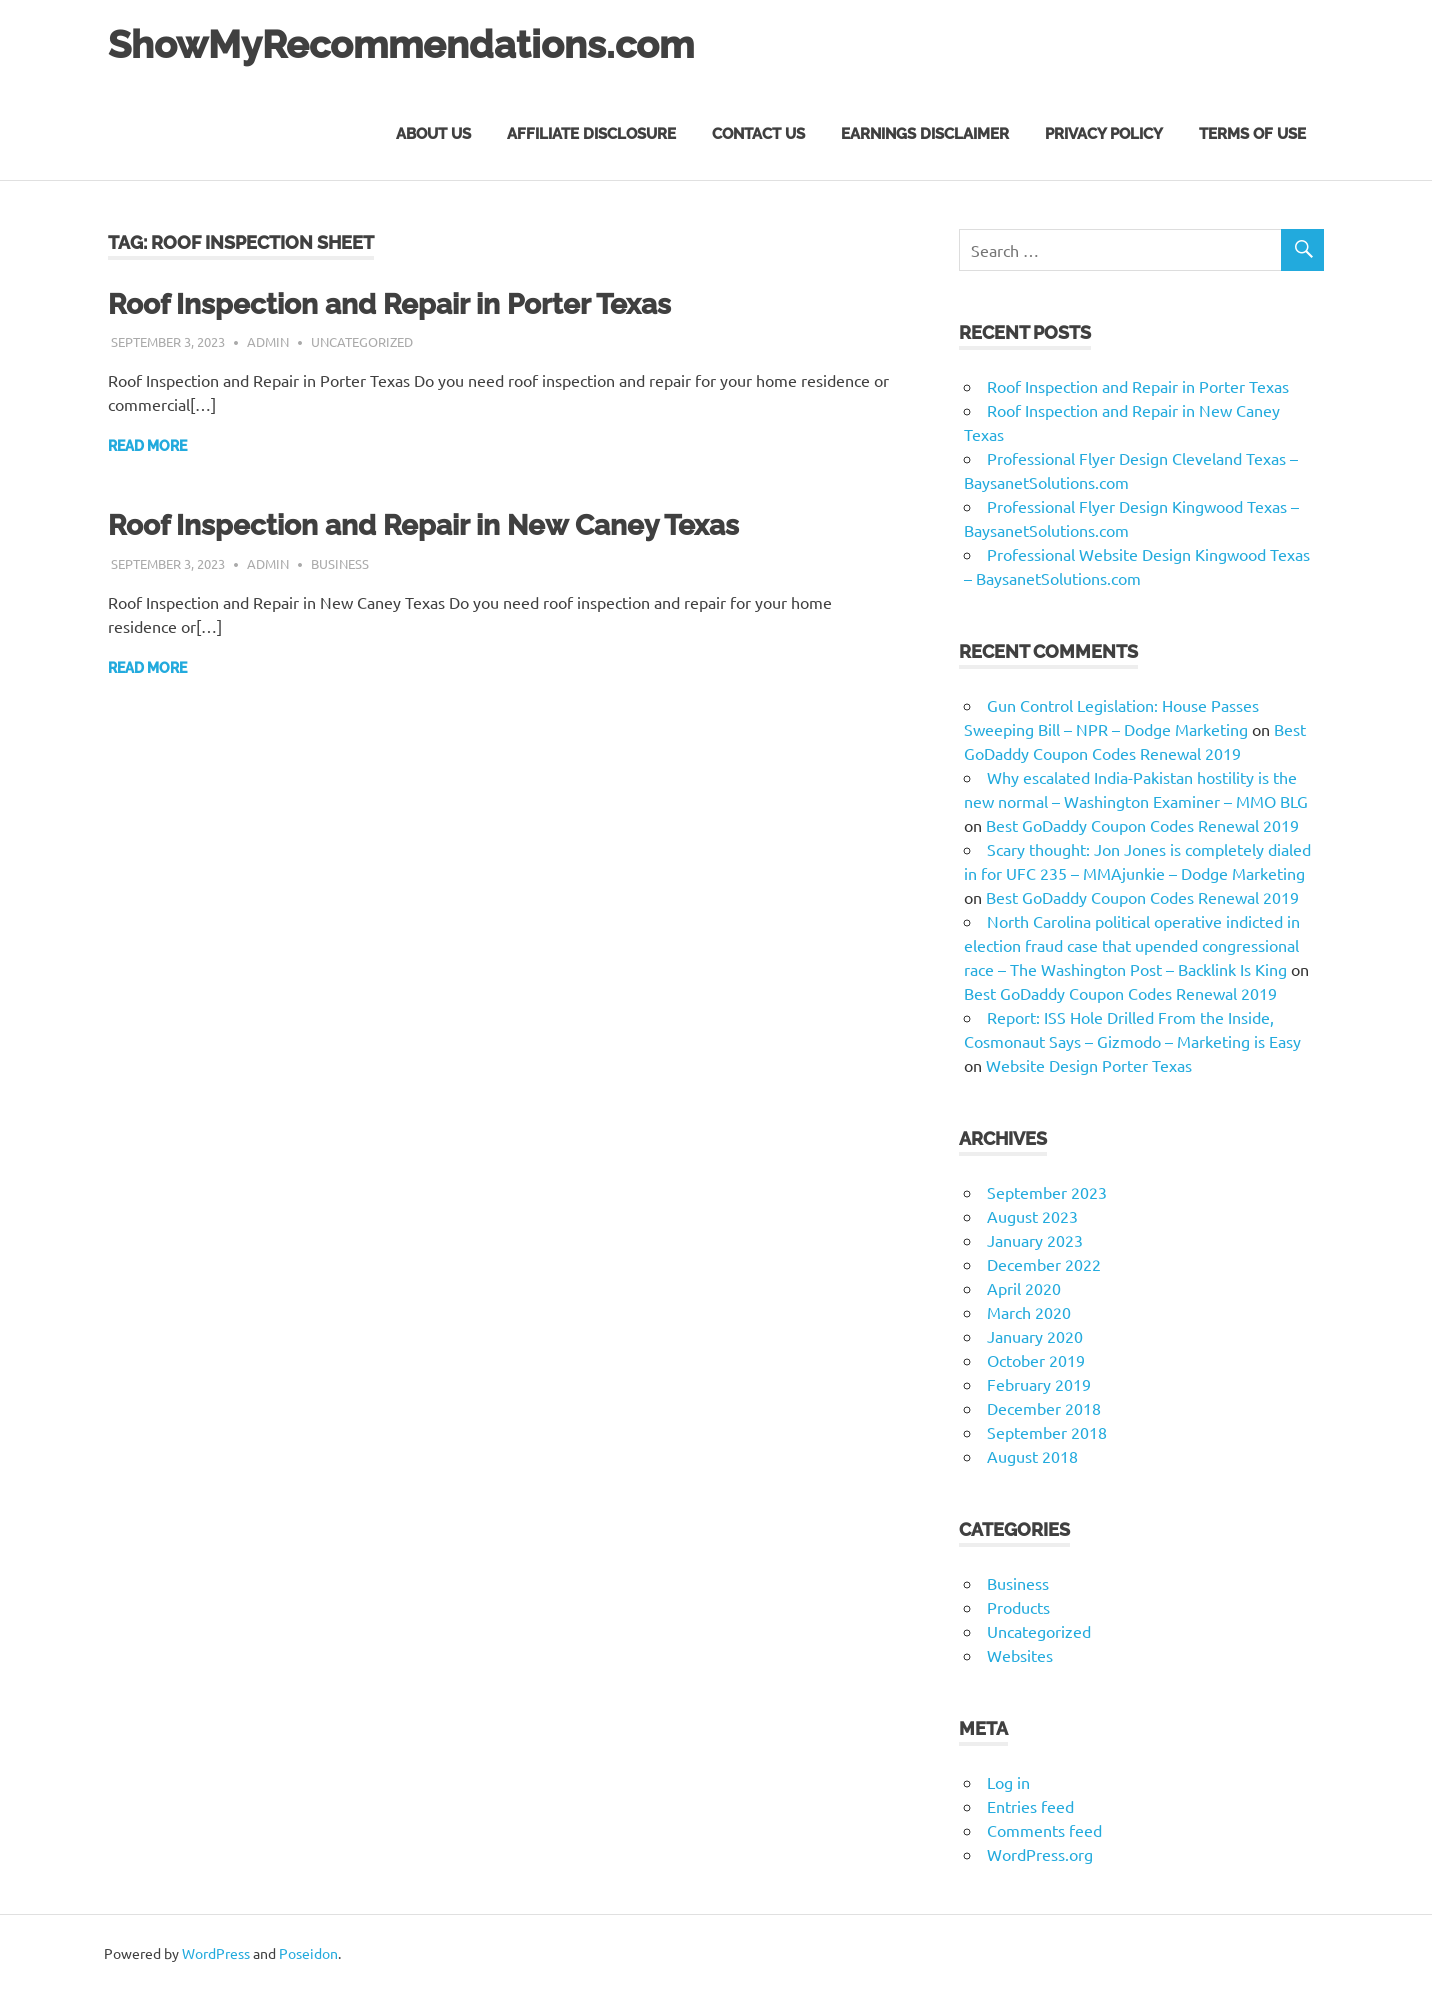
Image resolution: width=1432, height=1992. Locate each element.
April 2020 (1024, 1288)
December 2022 (1044, 1264)
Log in (1008, 1782)
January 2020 (1035, 1336)
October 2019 (1036, 1360)
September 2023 (1047, 1192)
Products (1018, 1607)
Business (340, 563)
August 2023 (1032, 1216)
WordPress (216, 1953)
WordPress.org (1040, 1854)
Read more (147, 446)
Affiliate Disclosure (591, 134)
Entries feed (1030, 1806)
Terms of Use (1252, 134)
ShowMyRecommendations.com (401, 44)
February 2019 (1039, 1384)
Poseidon (308, 1953)
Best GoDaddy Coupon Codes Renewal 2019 (1142, 825)
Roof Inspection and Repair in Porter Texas (389, 304)
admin (268, 341)
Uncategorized (362, 341)
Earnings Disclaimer (925, 134)
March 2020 (1029, 1312)
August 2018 (1032, 1456)
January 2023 (1035, 1240)
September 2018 (1047, 1432)
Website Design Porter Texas (1089, 1065)
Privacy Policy (1104, 134)
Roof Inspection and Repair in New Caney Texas (423, 525)
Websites (1020, 1655)
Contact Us (758, 134)
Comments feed (1044, 1830)
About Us (433, 134)
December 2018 (1044, 1408)
